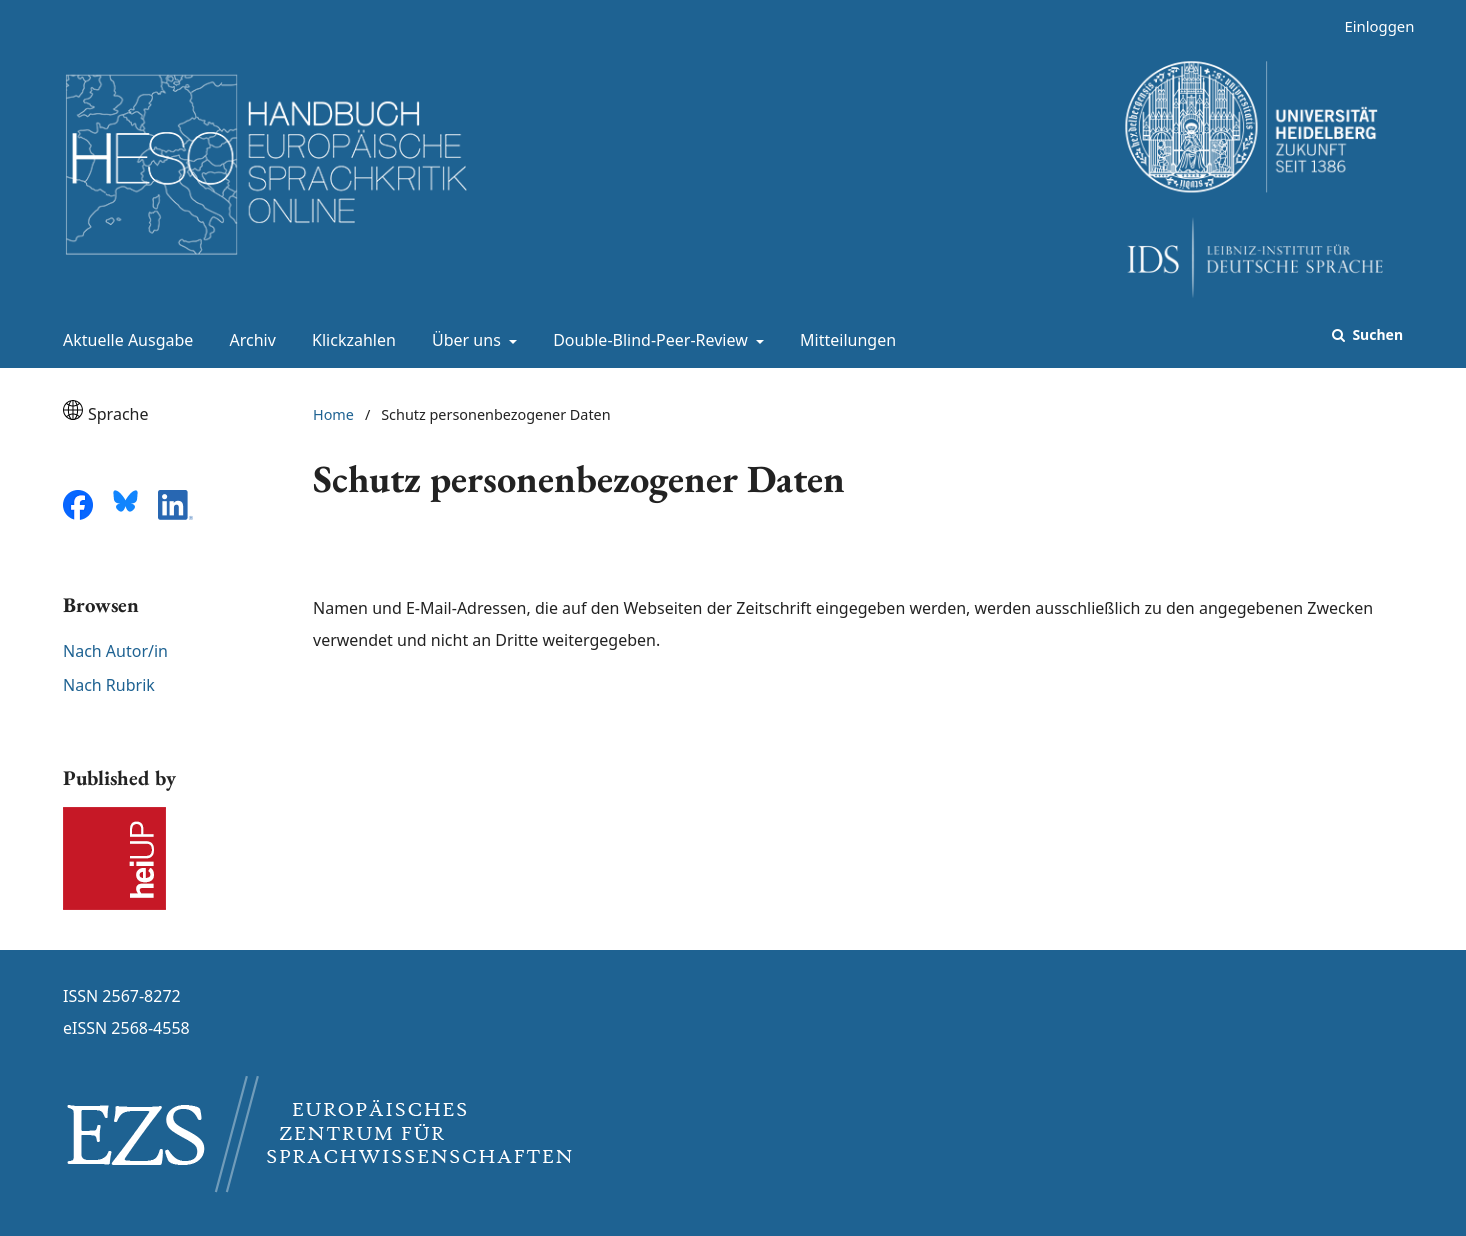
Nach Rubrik (109, 685)
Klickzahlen (350, 340)
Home (333, 414)
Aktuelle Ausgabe (124, 340)
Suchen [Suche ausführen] (1376, 334)
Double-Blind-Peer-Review (648, 340)
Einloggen (1371, 26)
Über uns (464, 340)
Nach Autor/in (115, 651)
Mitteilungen (844, 340)
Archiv (249, 340)
